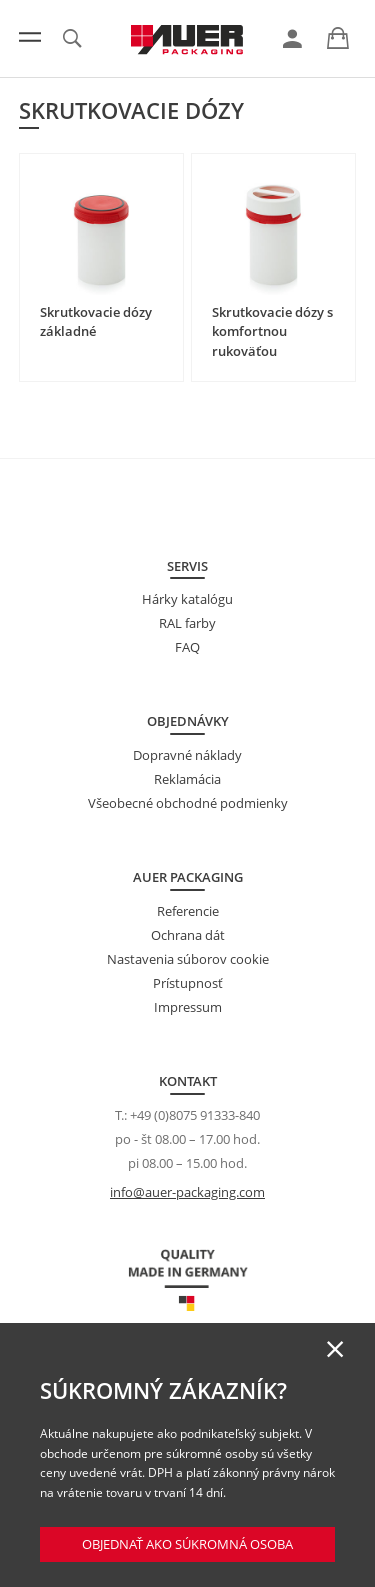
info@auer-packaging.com (187, 1192)
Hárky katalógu (187, 599)
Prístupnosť (188, 983)
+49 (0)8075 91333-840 (195, 1115)
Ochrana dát (188, 935)
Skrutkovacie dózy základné (96, 322)
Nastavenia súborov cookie (188, 959)
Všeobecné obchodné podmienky (188, 803)
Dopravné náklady (187, 755)
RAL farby (187, 623)
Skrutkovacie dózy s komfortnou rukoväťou (272, 331)
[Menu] (30, 37)
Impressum (188, 1007)
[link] (292, 39)
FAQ (187, 647)
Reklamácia (187, 779)
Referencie (188, 911)
